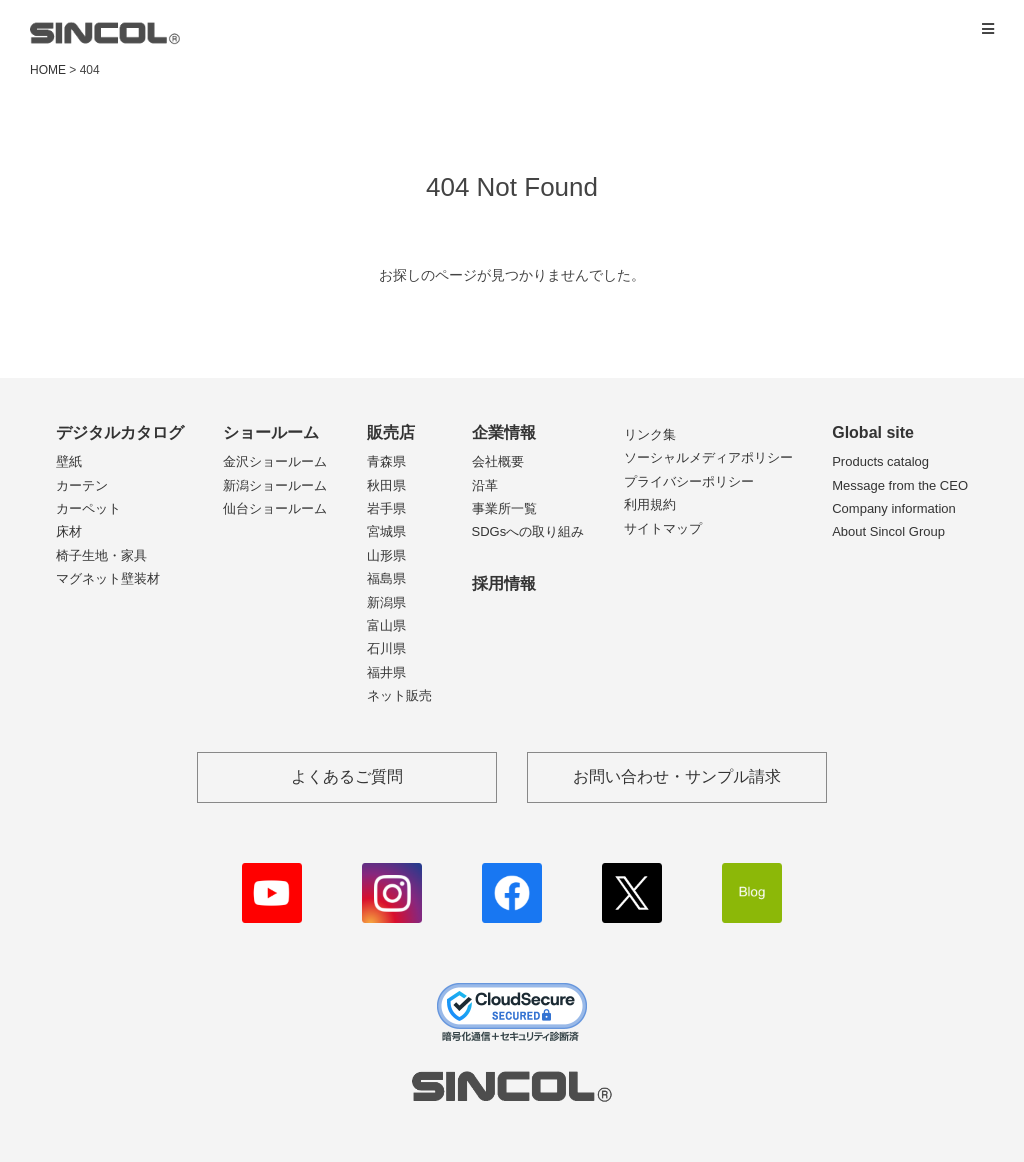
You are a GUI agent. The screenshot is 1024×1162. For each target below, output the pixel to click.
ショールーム (271, 432)
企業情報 (504, 432)
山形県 (386, 555)
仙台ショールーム (275, 508)
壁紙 (69, 461)
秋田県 (386, 485)
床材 (69, 531)
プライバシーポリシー (689, 481)
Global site (873, 432)
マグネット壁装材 (108, 578)
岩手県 (386, 508)
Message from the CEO (900, 485)
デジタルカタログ (120, 432)
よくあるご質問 (347, 776)
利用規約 (650, 504)
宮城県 (386, 531)
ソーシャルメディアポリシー (708, 457)
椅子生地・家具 (101, 555)
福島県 (386, 578)
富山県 (386, 625)
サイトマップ (663, 528)
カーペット (88, 508)
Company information (894, 508)
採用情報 (504, 583)
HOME (48, 70)
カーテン (82, 485)
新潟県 (386, 602)
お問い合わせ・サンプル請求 (677, 776)
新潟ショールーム (275, 485)
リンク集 (650, 434)
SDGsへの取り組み (528, 531)
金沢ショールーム (275, 461)
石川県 (386, 648)
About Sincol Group (888, 531)
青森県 (386, 461)
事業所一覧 (504, 508)
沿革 (485, 485)
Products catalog (880, 461)
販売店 (391, 432)
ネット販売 (399, 695)
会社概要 (498, 461)
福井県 (386, 672)
